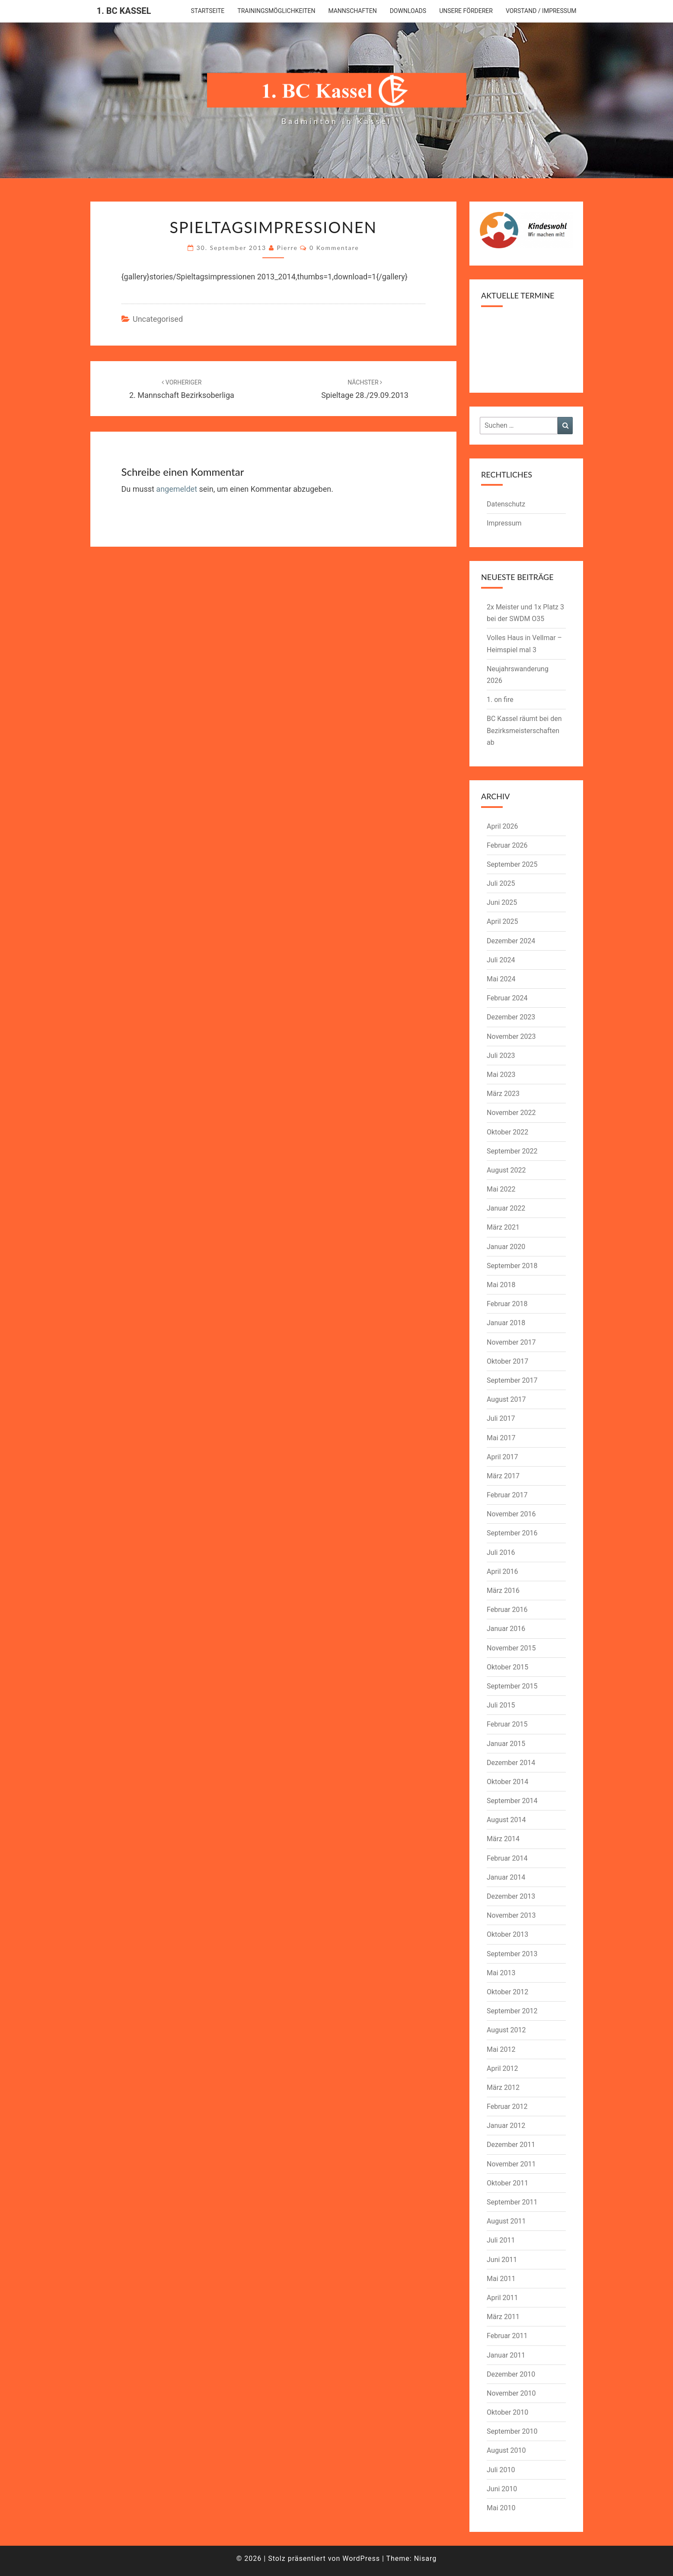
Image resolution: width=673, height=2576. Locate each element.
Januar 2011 (506, 2355)
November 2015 (511, 1648)
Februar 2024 (507, 998)
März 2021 (503, 1227)
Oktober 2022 (507, 1132)
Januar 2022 (506, 1208)
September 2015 (512, 1686)
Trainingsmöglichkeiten (276, 10)
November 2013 (511, 1915)
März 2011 (503, 2317)
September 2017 (512, 1380)
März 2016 (503, 1590)
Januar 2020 (506, 1247)
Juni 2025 (502, 902)
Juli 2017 (501, 1418)
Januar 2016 (506, 1628)
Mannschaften (352, 10)
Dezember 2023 (511, 1017)
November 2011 (511, 2164)
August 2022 (506, 1170)
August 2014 (506, 1820)
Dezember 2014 (511, 1763)
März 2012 (503, 2087)
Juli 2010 (501, 2470)
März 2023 (503, 1093)
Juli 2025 (501, 883)
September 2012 (512, 2011)
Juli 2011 (501, 2240)
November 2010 (511, 2393)
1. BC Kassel (124, 11)
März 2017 (503, 1476)
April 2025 (502, 921)
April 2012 (502, 2068)
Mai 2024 (501, 979)
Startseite (208, 10)
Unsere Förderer (466, 10)
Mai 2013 (501, 1973)
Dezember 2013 (511, 1896)
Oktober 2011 (507, 2183)
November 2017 (511, 1342)
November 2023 (511, 1036)
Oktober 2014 (507, 1782)
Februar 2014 (507, 1858)
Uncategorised (158, 319)
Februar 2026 (507, 845)
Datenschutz (506, 504)
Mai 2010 (501, 2508)
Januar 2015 (506, 1744)
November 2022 (511, 1113)
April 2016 (502, 1571)
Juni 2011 (502, 2260)
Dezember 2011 (511, 2144)
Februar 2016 (507, 1609)
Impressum (504, 523)
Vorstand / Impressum (541, 10)
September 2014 (512, 1801)
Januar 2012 (506, 2125)
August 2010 (506, 2450)
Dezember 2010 (511, 2374)
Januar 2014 (506, 1877)
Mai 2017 (501, 1438)
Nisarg (425, 2558)
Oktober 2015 (507, 1667)
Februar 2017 (507, 1495)
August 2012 (506, 2030)
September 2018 (512, 1266)
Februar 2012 (507, 2106)
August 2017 (506, 1399)
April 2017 (502, 1457)
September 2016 (512, 1533)
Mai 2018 (501, 1285)
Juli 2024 (501, 960)
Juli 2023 (501, 1055)
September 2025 (512, 864)
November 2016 (511, 1514)
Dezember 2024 (511, 941)
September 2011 (512, 2202)
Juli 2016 (501, 1552)
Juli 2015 (501, 1705)
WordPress (361, 2558)
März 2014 (503, 1839)
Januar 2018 (506, 1323)
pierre (287, 247)
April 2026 (502, 826)
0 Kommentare (334, 247)
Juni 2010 (502, 2489)
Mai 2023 (501, 1074)
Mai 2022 (501, 1189)
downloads (408, 10)
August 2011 (506, 2221)
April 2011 (502, 2298)
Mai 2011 (501, 2279)
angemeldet (176, 488)
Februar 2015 (507, 1724)
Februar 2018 (507, 1304)
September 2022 (512, 1151)
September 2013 (512, 1954)
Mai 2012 (501, 2049)
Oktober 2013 (507, 1934)
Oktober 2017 (507, 1361)
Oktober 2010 (507, 2412)
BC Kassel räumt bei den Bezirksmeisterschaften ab (524, 730)
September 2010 (512, 2431)
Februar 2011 (507, 2336)
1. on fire (500, 699)
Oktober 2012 (507, 1992)
